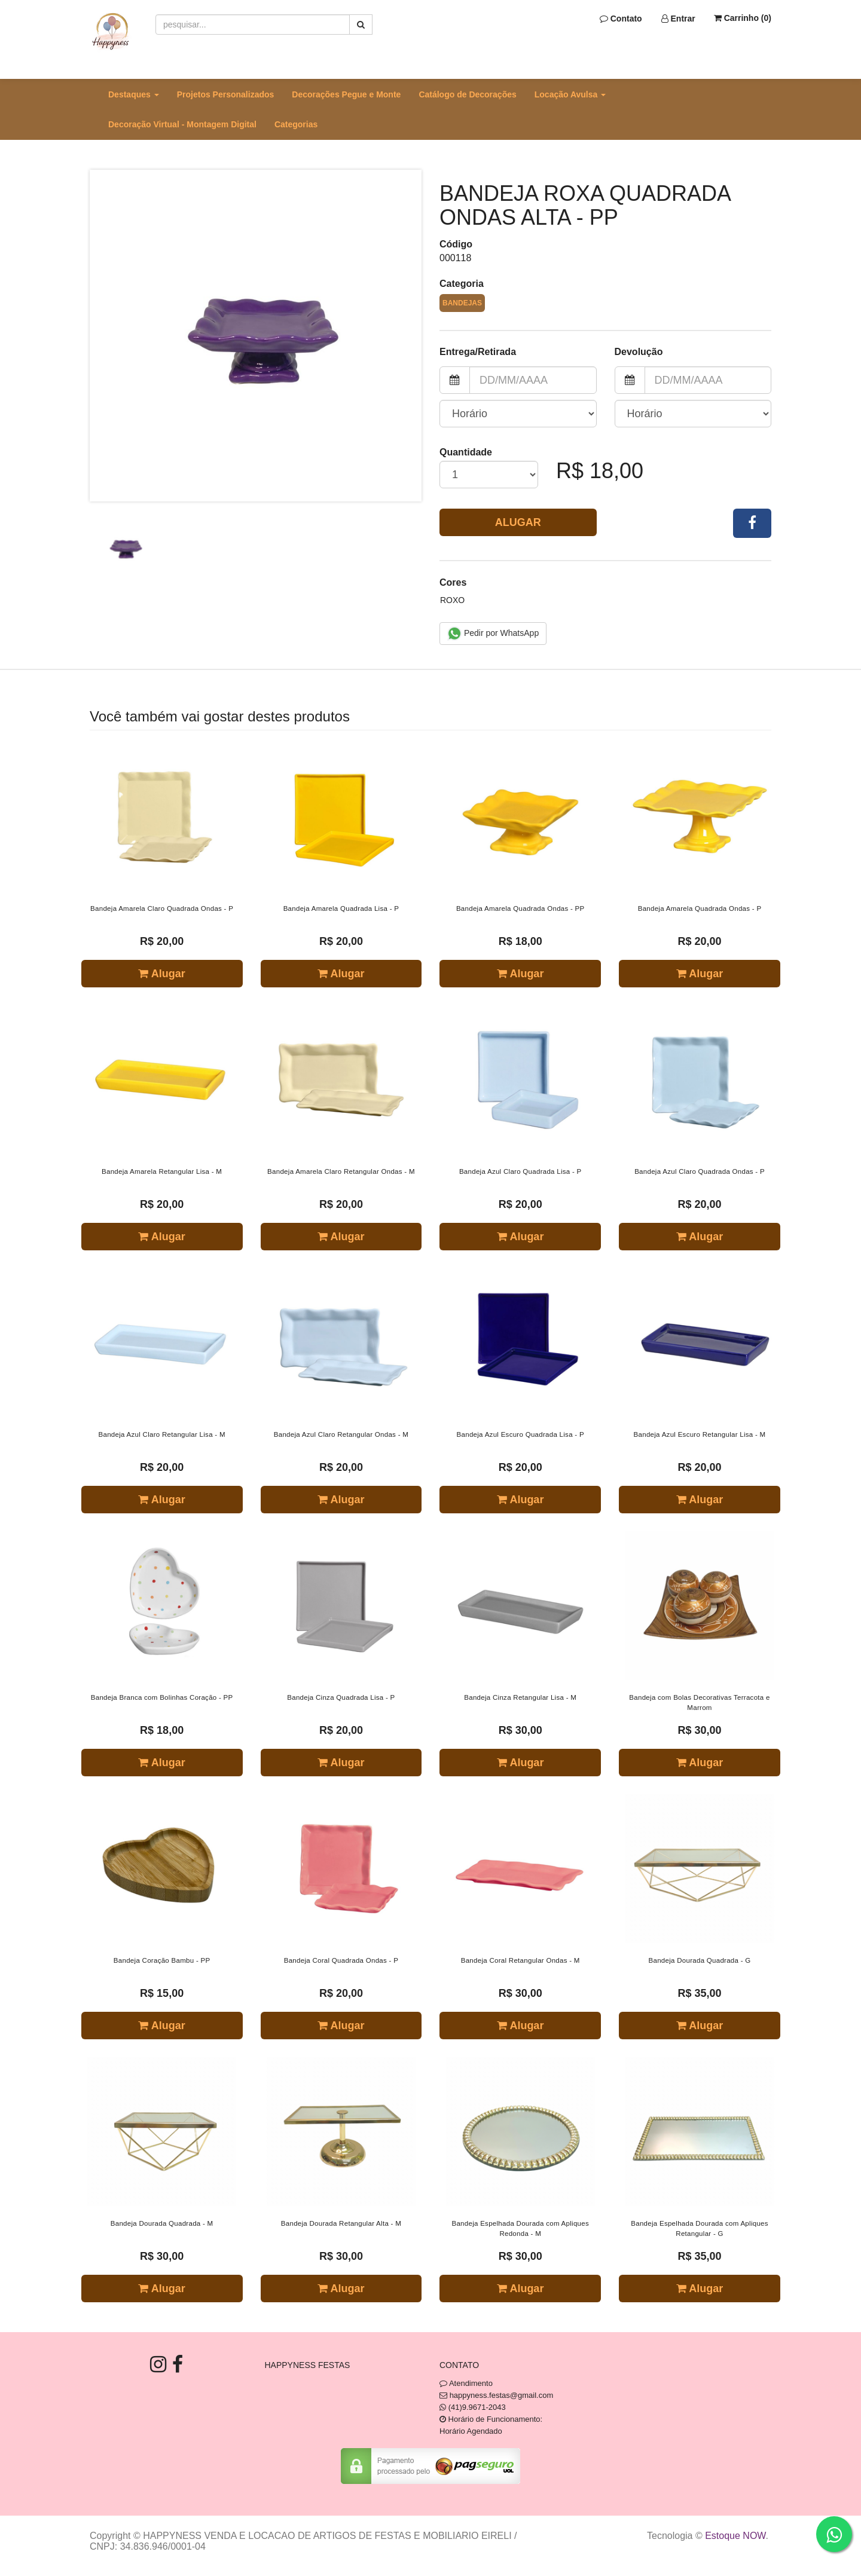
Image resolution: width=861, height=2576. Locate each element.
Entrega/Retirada (477, 352)
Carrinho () (742, 18)
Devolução (639, 352)
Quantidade (465, 452)
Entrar (678, 18)
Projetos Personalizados (225, 94)
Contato (621, 18)
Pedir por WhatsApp (493, 633)
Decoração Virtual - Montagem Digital (182, 124)
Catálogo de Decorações (467, 94)
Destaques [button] (133, 94)
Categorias (295, 124)
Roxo (452, 600)
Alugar (518, 522)
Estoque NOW (735, 2536)
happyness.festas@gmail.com (502, 2395)
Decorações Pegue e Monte (346, 94)
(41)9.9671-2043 (477, 2407)
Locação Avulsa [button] (570, 94)
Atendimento (466, 2383)
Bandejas (462, 303)
